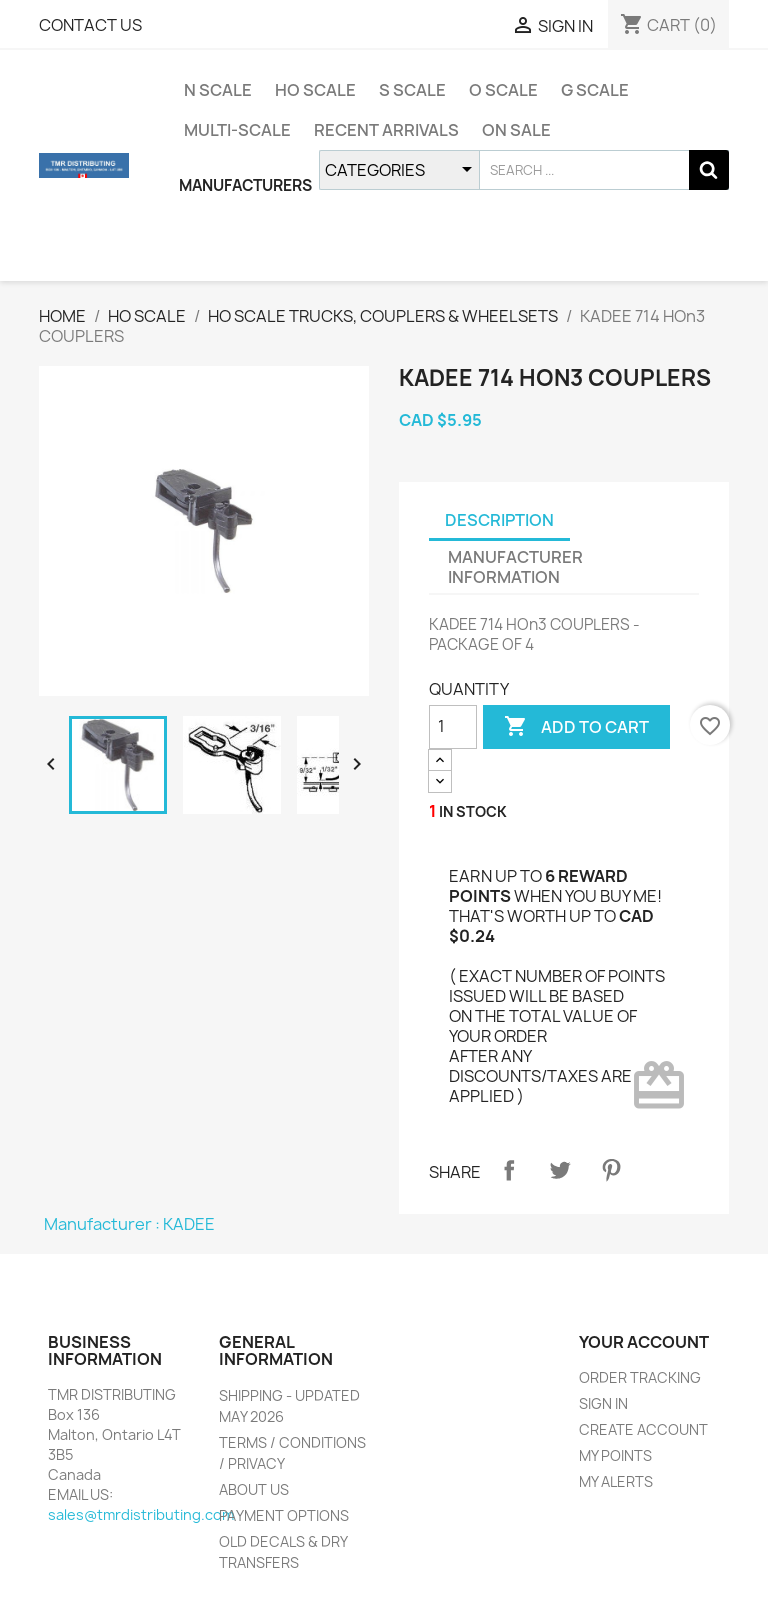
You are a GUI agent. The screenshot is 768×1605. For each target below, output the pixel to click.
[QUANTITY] (453, 727)
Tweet (560, 1170)
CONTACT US (90, 25)
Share (509, 1170)
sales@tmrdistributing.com (141, 1514)
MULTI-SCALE (237, 130)
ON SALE (516, 130)
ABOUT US (254, 1489)
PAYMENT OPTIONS (284, 1515)
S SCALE (412, 90)
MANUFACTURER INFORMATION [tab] (515, 567)
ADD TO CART (576, 727)
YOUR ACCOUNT (644, 1342)
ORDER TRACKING (640, 1377)
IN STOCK (473, 811)
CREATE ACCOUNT (643, 1429)
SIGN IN (603, 1403)
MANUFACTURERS (245, 185)
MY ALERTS (616, 1481)
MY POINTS (615, 1455)
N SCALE (218, 90)
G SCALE (595, 90)
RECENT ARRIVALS (386, 130)
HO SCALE (315, 90)
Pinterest (611, 1170)
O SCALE (503, 90)
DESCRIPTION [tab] (499, 520)
